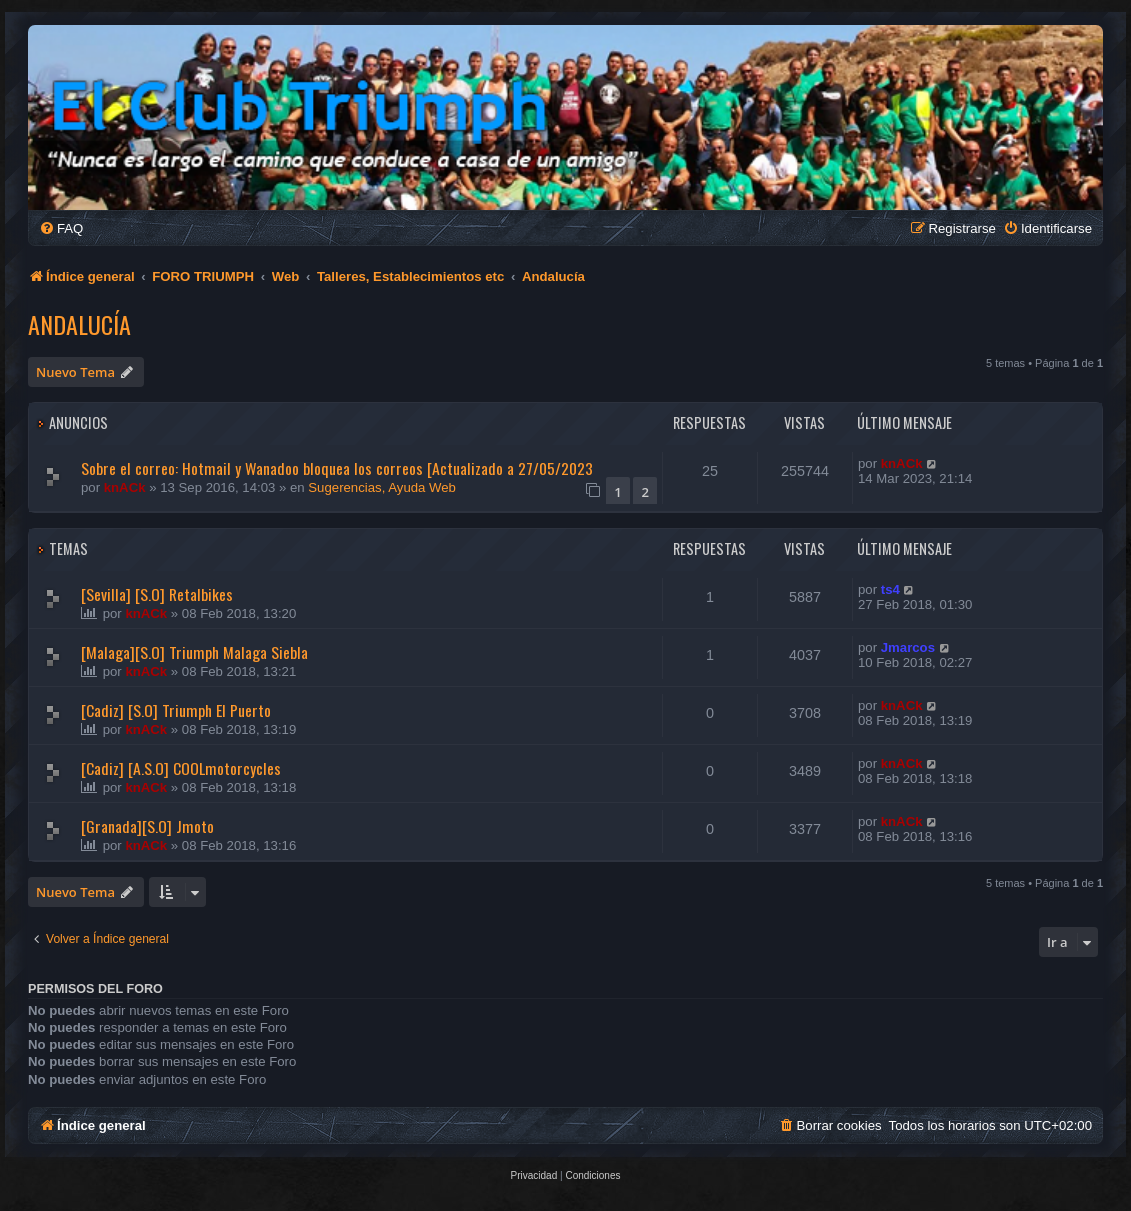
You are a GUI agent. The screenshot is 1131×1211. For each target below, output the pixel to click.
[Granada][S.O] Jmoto (147, 826)
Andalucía (79, 324)
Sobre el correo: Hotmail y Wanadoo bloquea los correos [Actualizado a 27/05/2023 (337, 468)
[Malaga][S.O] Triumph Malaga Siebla (194, 652)
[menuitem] (61, 228)
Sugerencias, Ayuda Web (382, 487)
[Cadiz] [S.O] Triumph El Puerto (176, 710)
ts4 (890, 589)
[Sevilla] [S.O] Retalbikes (157, 594)
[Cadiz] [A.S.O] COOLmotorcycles (181, 768)
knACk (125, 487)
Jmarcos (908, 647)
